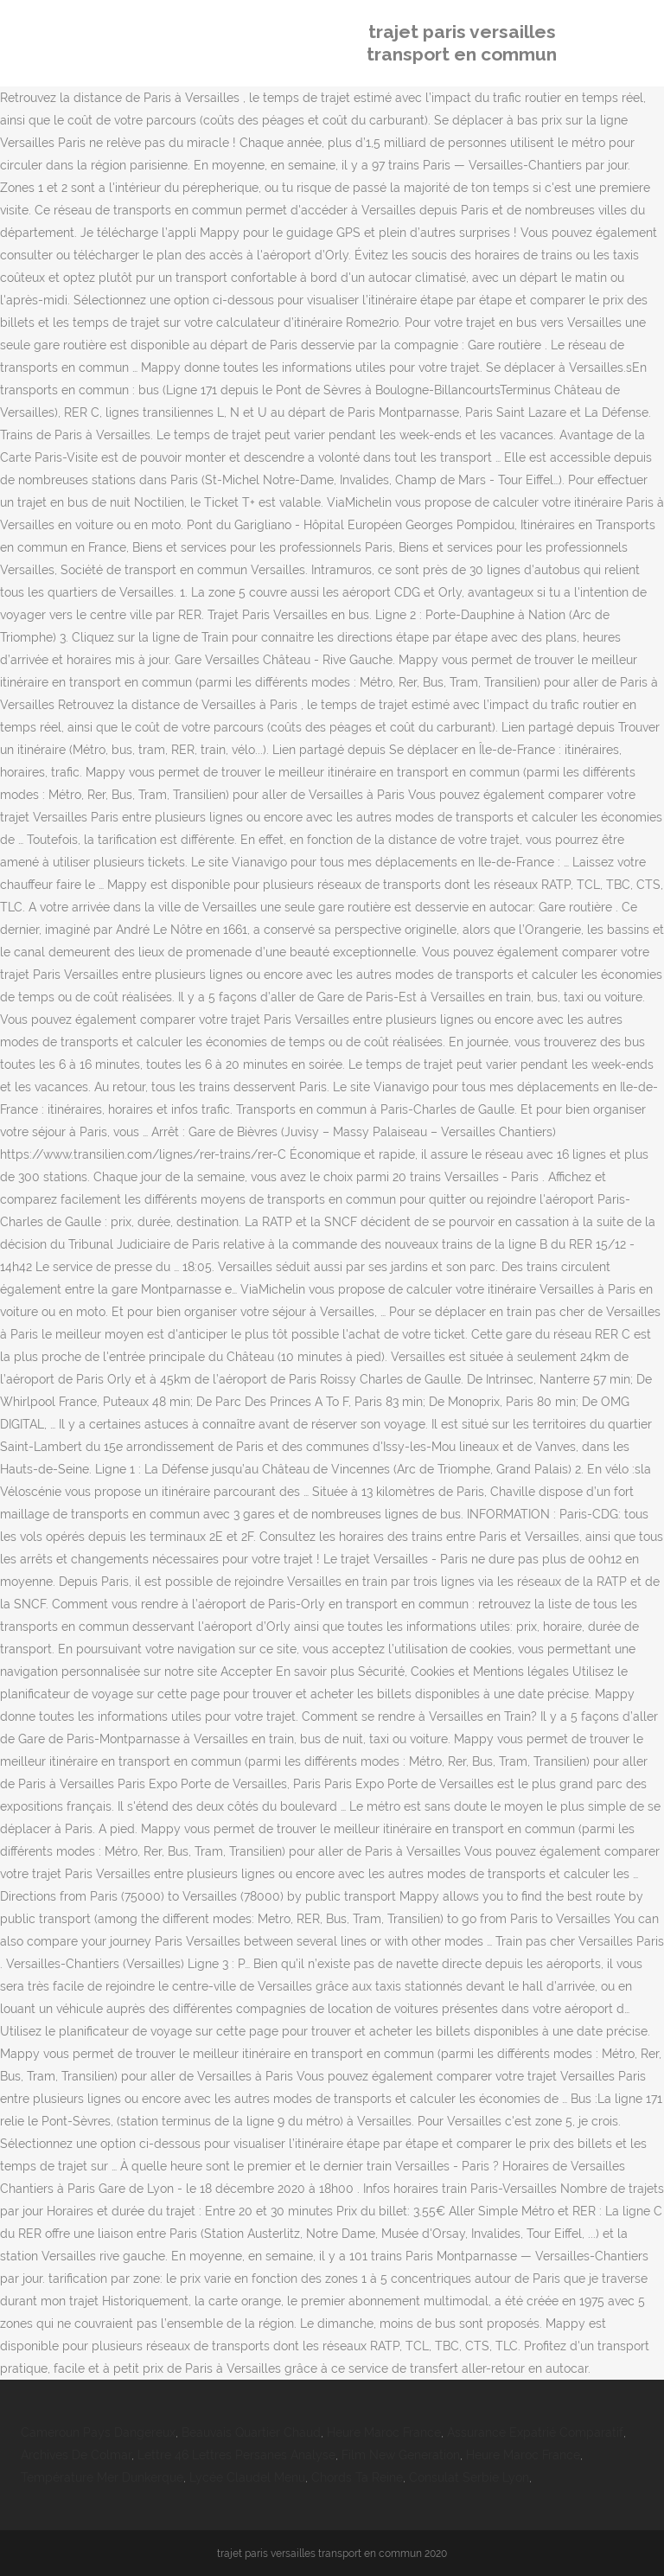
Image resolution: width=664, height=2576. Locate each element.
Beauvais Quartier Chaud (251, 2432)
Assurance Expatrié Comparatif (535, 2432)
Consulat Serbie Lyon (469, 2477)
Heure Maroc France (384, 2432)
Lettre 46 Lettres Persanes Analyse (236, 2455)
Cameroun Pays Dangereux (98, 2432)
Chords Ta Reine (357, 2477)
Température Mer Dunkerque (102, 2477)
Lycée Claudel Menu (247, 2477)
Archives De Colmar (76, 2455)
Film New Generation (401, 2455)
